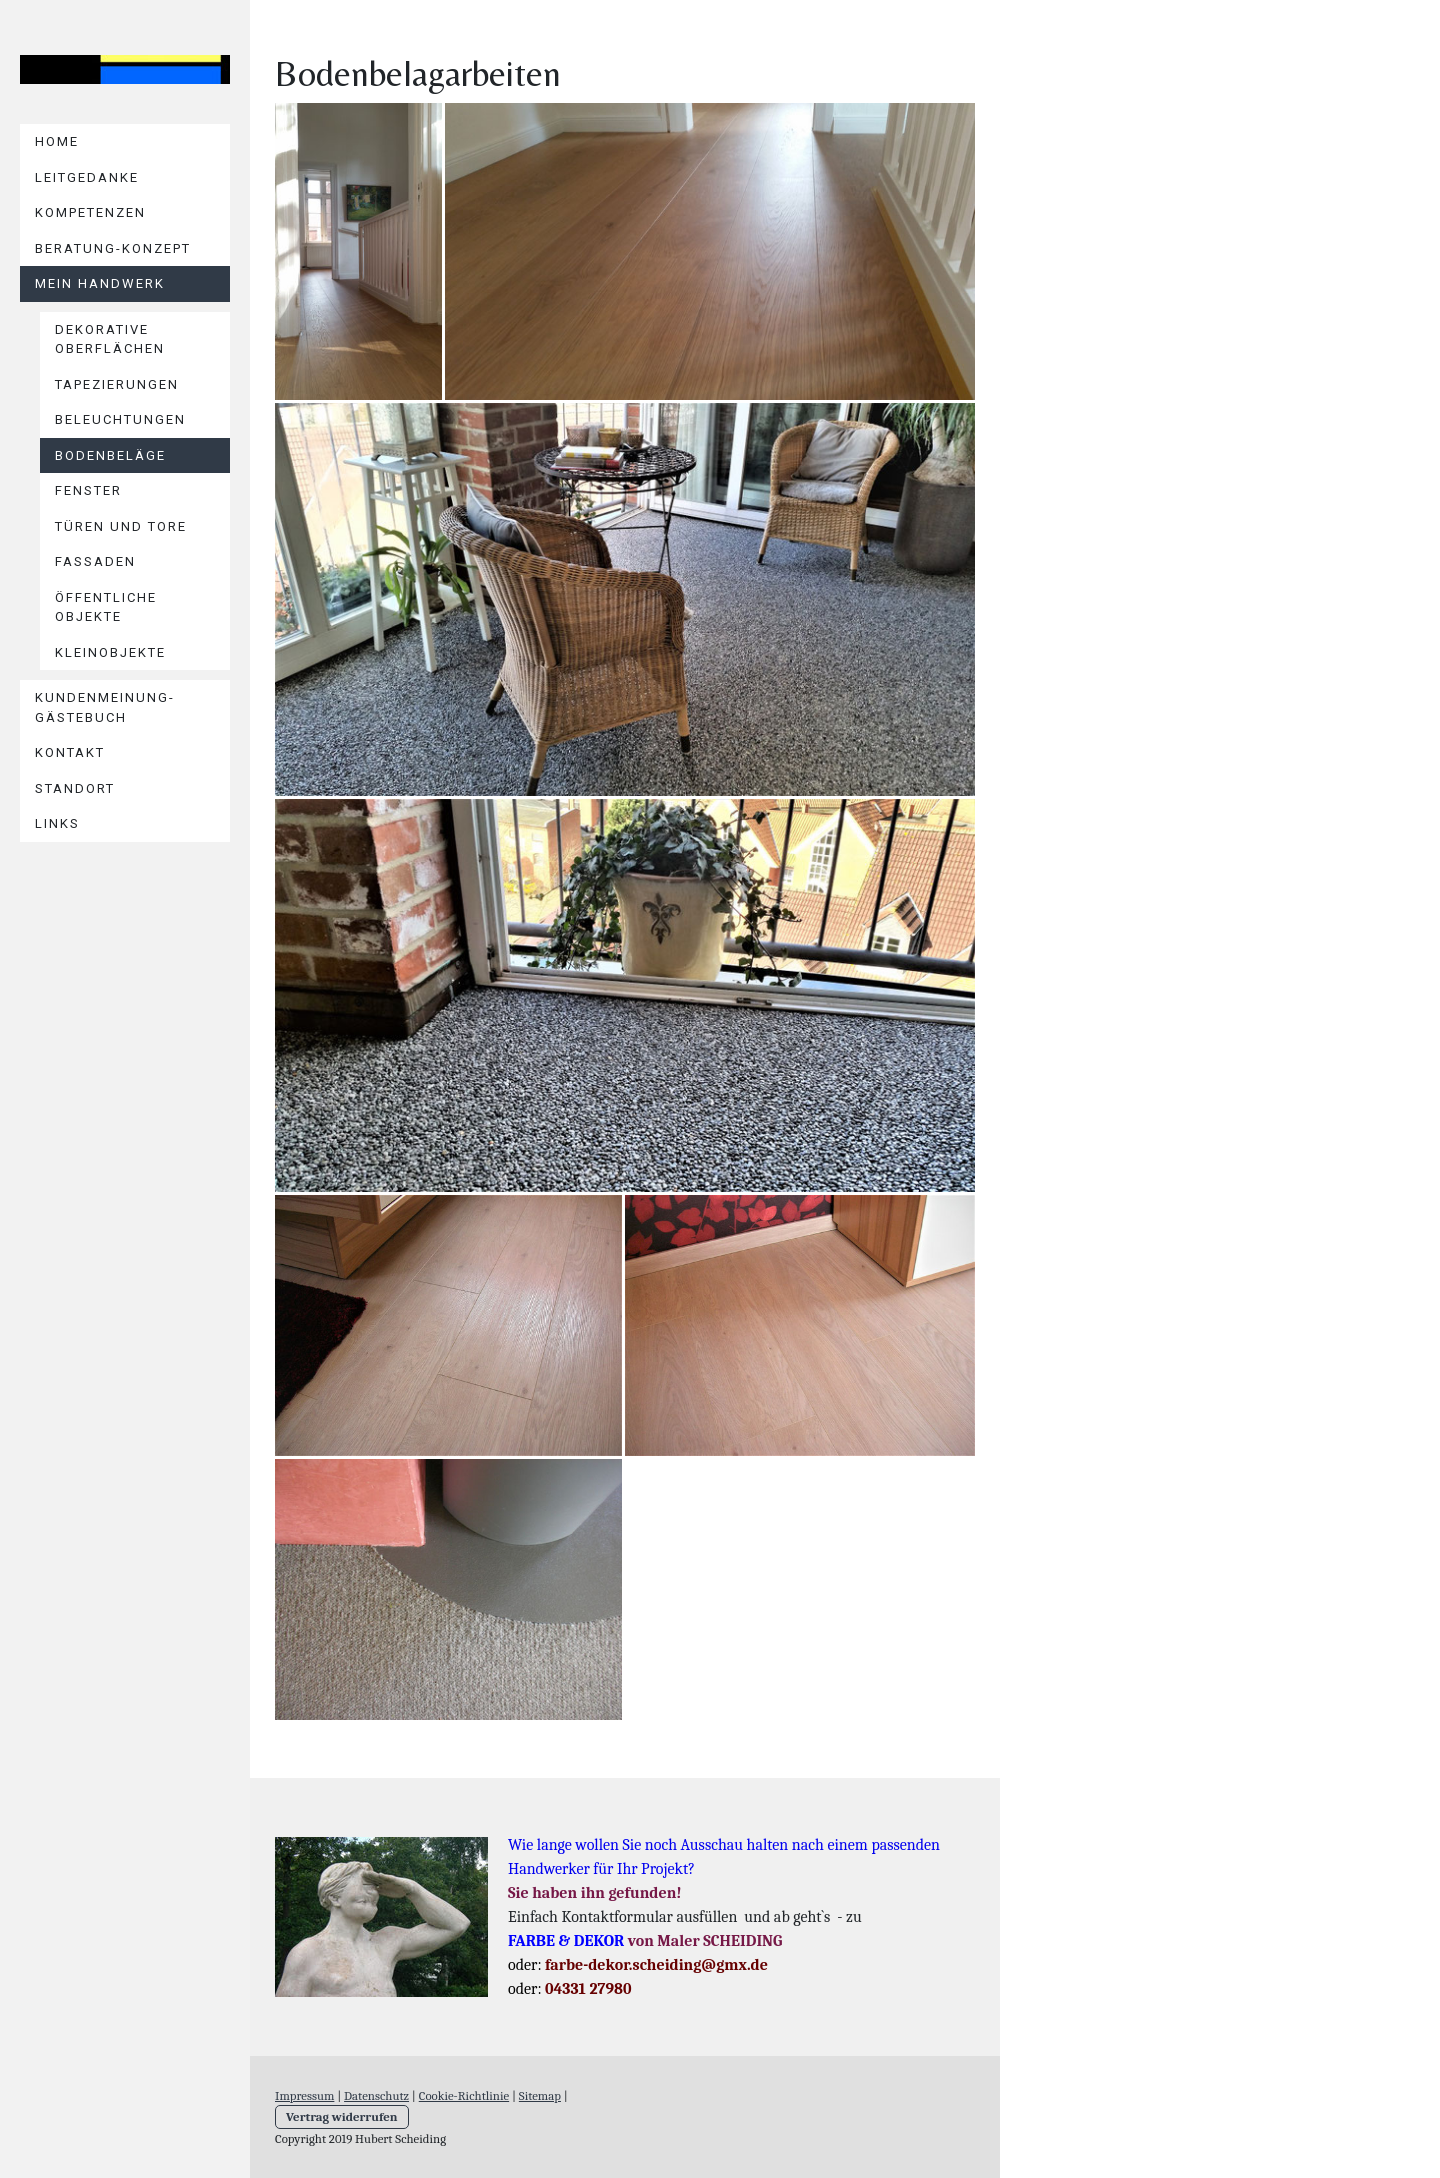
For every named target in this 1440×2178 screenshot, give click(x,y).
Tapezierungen (117, 384)
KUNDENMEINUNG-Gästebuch (105, 707)
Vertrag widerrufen (342, 2116)
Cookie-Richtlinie (464, 2095)
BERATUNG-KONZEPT (113, 248)
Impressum (304, 2095)
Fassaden (95, 561)
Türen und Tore (121, 526)
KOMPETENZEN (90, 212)
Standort (75, 788)
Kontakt (70, 752)
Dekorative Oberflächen (110, 339)
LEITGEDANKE (87, 177)
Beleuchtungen (120, 419)
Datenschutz (376, 2095)
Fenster (88, 490)
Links (57, 823)
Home (57, 141)
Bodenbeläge (110, 455)
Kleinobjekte (110, 652)
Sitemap (540, 2095)
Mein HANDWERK (100, 283)
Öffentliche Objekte (106, 607)
